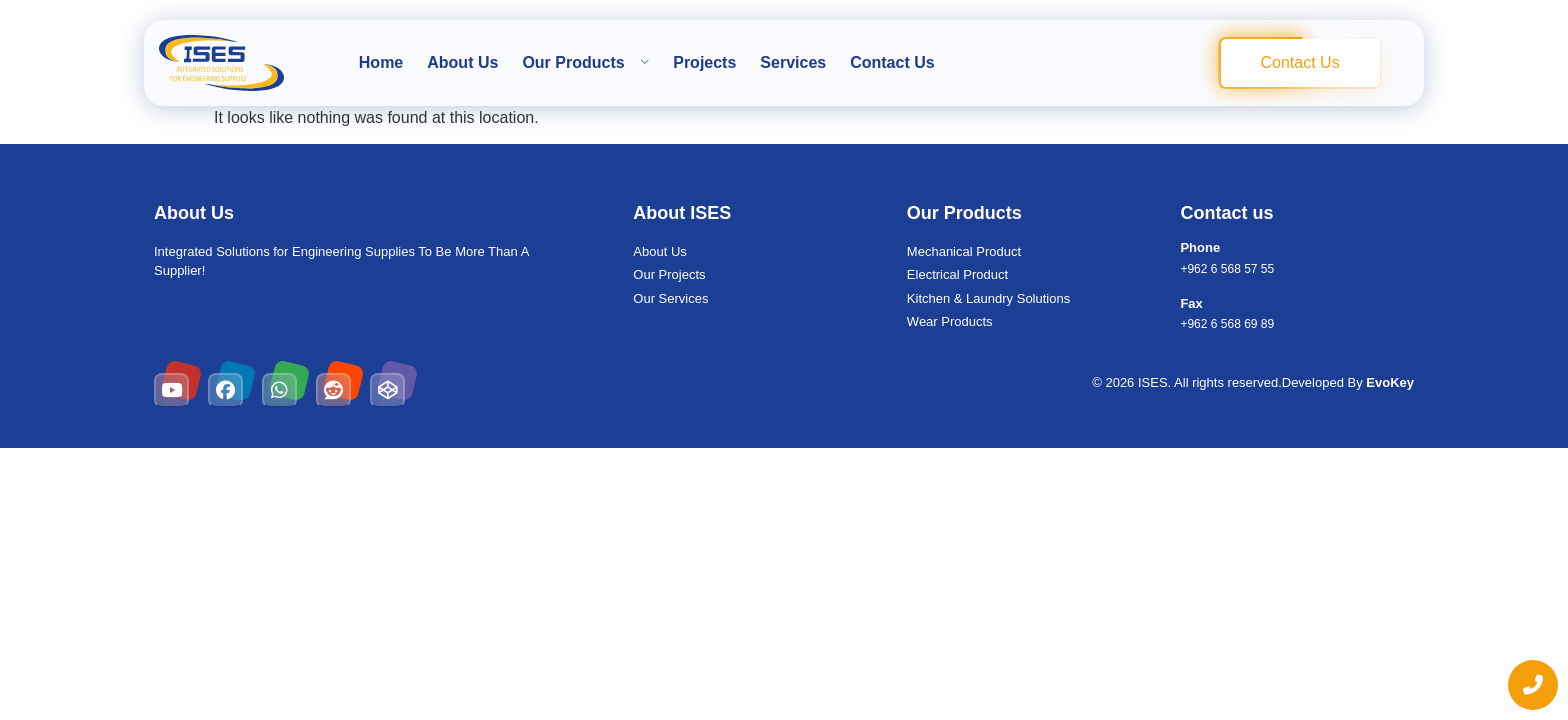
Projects (704, 62)
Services (793, 62)
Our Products (585, 62)
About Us (462, 62)
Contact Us (892, 62)
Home (381, 62)
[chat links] (1533, 685)
